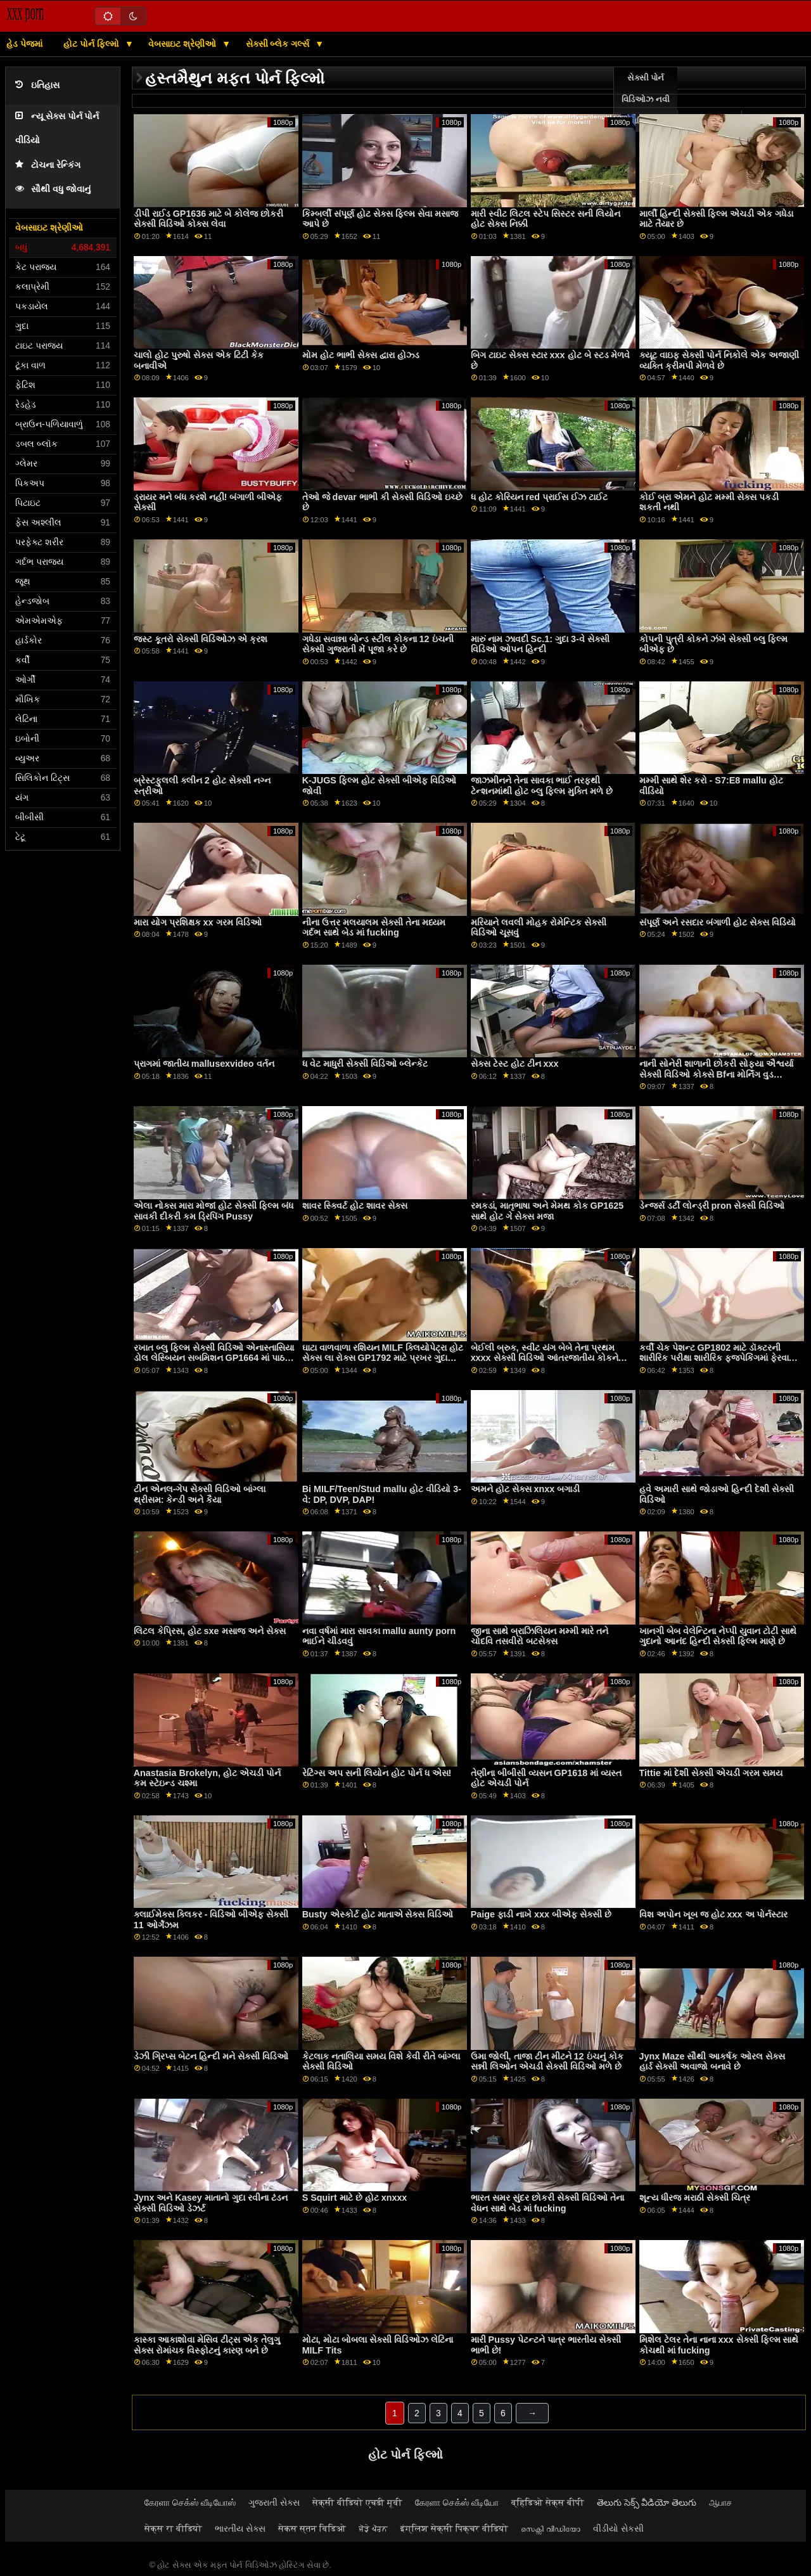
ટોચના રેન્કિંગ (47, 165)
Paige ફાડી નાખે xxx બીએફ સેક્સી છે (541, 1914)
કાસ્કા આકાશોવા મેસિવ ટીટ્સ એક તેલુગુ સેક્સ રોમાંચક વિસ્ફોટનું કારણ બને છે (207, 2344)
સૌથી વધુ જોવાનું (53, 189)
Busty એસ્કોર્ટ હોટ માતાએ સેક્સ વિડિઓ (378, 1914)
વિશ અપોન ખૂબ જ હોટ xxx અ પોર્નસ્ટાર (713, 1914)
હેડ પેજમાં (24, 44)
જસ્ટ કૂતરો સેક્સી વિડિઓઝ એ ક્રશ (200, 639)
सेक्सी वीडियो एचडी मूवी (357, 2502)
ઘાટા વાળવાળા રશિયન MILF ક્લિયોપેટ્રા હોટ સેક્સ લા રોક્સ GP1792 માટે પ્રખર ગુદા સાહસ (382, 1358)
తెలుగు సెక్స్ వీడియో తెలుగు (647, 2502)
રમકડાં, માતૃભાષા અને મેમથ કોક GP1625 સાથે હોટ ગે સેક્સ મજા (547, 1211)
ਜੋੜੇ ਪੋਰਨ (373, 2528)
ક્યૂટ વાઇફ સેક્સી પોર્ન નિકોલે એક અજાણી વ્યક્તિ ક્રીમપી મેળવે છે (719, 360)
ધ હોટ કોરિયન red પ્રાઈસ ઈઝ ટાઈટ (539, 497)
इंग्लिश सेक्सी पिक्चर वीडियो (454, 2528)
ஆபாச (720, 2502)
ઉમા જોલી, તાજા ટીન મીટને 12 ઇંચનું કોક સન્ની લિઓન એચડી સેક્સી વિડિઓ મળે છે (547, 2061)
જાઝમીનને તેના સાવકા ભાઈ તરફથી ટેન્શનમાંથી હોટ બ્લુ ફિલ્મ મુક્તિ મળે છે (542, 785)
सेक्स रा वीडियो (173, 2528)
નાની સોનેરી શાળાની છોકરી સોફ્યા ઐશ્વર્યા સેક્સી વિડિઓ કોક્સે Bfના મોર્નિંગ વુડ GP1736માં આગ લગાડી (716, 1074)
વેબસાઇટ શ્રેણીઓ (183, 44)
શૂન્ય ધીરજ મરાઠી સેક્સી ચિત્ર (694, 2198)
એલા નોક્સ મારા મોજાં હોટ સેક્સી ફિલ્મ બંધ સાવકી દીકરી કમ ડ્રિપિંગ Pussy (213, 1211)
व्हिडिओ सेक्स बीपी (547, 2502)
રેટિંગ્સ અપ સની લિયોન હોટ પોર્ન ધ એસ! (377, 1773)
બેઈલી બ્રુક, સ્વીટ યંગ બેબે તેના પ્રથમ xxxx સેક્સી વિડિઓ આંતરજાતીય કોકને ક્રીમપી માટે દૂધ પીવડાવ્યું (544, 1358)
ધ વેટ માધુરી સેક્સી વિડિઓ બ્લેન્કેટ (365, 1064)
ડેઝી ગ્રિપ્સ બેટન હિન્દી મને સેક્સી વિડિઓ (211, 2056)
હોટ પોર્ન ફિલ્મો (92, 44)
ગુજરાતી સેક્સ (274, 2502)
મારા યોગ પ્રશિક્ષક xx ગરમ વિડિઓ (198, 922)
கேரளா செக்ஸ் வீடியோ (457, 2502)
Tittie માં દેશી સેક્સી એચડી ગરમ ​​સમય (710, 1773)
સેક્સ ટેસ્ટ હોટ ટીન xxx (515, 1064)
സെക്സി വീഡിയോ (550, 2528)
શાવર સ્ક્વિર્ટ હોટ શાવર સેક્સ (354, 1206)
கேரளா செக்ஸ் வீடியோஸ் (190, 2502)
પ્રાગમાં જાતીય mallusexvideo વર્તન (204, 1064)
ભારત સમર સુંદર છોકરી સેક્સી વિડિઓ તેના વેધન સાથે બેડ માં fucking (547, 2203)
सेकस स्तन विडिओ (312, 2528)
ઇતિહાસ (37, 85)
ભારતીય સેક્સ (240, 2528)
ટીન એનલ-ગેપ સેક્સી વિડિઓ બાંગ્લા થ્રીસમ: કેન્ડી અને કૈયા (200, 1494)
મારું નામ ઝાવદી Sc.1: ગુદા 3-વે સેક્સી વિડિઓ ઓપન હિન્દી (540, 644)
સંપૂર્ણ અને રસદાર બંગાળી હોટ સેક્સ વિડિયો (717, 922)
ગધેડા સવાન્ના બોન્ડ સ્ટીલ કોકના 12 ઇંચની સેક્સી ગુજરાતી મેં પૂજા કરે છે (378, 644)
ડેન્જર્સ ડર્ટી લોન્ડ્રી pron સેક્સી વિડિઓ (712, 1206)
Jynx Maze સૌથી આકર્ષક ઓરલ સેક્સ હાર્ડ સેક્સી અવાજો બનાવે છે (712, 2061)
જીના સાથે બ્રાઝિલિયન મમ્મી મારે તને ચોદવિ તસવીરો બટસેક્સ (539, 1636)
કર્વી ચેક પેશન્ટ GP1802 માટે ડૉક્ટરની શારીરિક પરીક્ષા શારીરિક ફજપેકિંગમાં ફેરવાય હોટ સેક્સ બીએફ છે (717, 1358)
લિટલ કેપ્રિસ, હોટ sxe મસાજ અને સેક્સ (210, 1631)
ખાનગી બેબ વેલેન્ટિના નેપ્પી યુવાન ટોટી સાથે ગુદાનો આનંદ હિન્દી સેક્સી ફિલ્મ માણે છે (717, 1636)
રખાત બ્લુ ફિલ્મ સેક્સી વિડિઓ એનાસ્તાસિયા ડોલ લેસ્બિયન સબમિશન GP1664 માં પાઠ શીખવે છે (214, 1358)
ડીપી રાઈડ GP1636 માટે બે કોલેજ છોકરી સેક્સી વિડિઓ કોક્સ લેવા (209, 219)
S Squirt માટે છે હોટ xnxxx (354, 2198)
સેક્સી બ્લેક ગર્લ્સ (279, 44)
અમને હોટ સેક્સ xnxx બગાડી (525, 1489)
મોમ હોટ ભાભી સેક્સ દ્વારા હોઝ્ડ (360, 355)
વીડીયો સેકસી (618, 2528)
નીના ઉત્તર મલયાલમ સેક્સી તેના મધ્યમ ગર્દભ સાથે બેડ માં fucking (373, 927)
